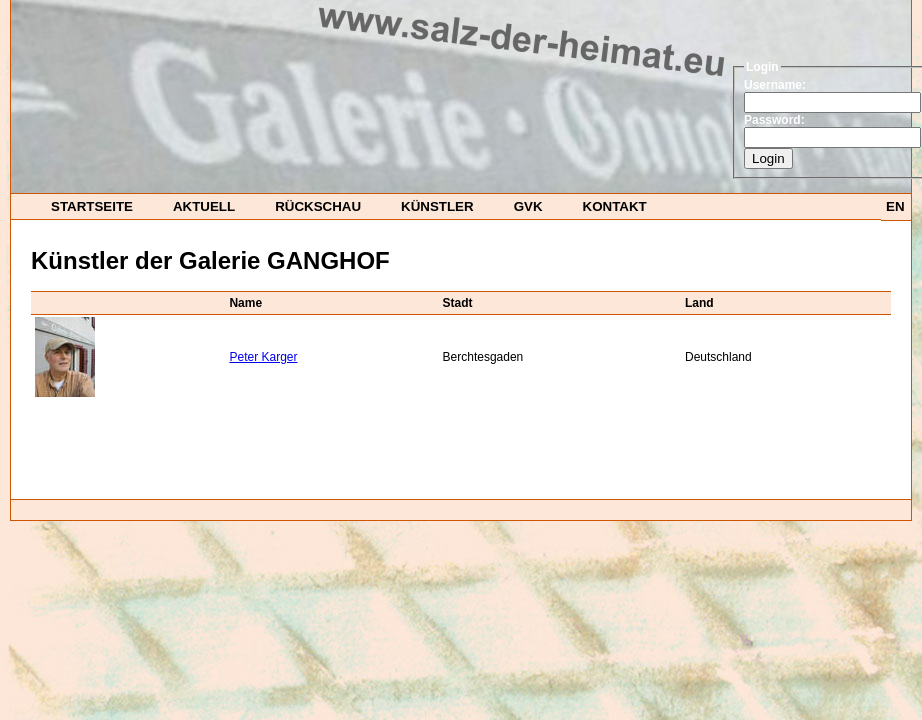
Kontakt (615, 206)
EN (895, 206)
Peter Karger (263, 357)
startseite (92, 206)
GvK (528, 206)
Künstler (437, 206)
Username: (775, 85)
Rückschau (318, 206)
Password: (774, 120)
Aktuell (204, 206)
